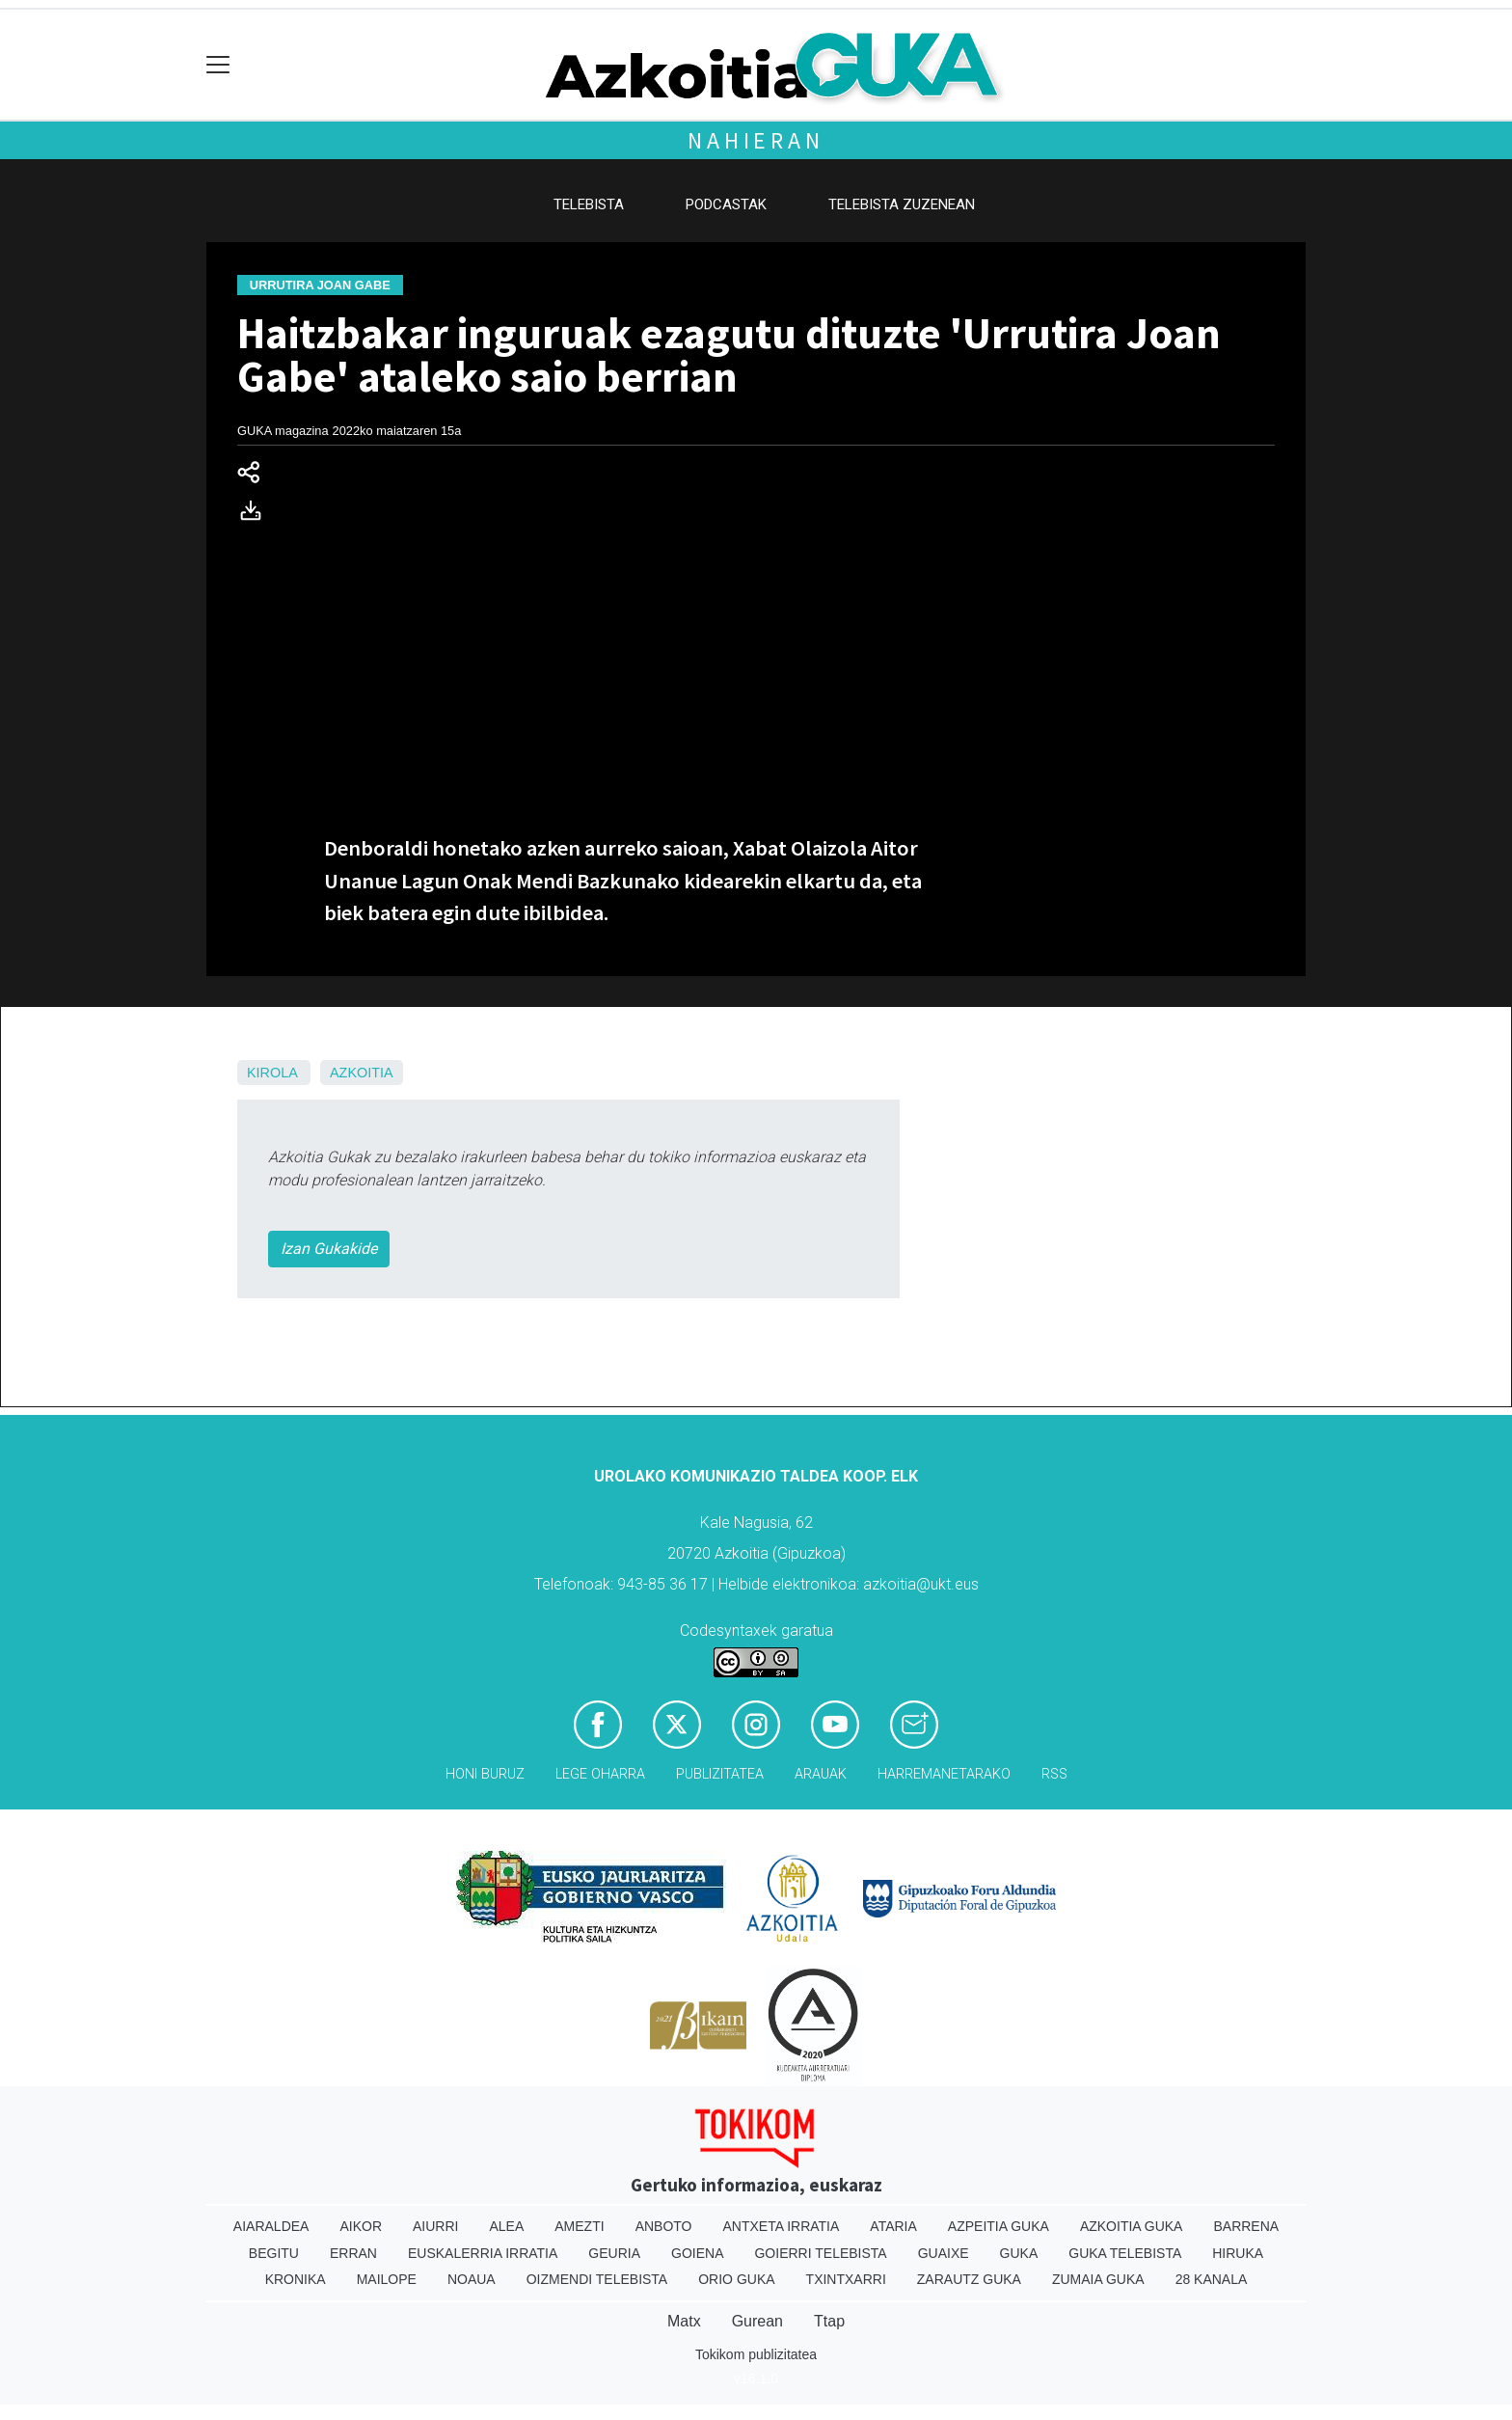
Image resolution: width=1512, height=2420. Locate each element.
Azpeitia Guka (998, 2226)
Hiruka (1237, 2253)
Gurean (757, 2321)
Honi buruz (485, 1774)
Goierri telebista (820, 2253)
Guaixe (943, 2253)
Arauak (821, 1774)
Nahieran (756, 140)
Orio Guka (736, 2279)
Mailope (387, 2279)
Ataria (893, 2226)
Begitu (274, 2253)
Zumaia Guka (1098, 2279)
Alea (506, 2226)
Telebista (589, 204)
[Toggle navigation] (218, 65)
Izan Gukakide (329, 1248)
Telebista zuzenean (901, 204)
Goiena (697, 2253)
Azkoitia (361, 1072)
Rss (1054, 1774)
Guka (1019, 2253)
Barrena (1246, 2226)
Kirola (272, 1072)
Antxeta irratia (781, 2226)
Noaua (471, 2279)
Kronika (295, 2279)
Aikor (360, 2226)
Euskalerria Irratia (482, 2253)
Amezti (579, 2226)
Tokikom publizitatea (756, 2354)
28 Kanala (1211, 2279)
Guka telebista (1124, 2253)
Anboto (663, 2226)
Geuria (614, 2253)
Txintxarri (846, 2279)
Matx (684, 2321)
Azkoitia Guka (1131, 2226)
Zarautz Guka (969, 2279)
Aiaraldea (271, 2226)
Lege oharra (600, 1774)
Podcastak (726, 204)
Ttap (829, 2321)
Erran (353, 2253)
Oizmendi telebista (597, 2279)
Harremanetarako (944, 1774)
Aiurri (435, 2226)
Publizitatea (720, 1774)
